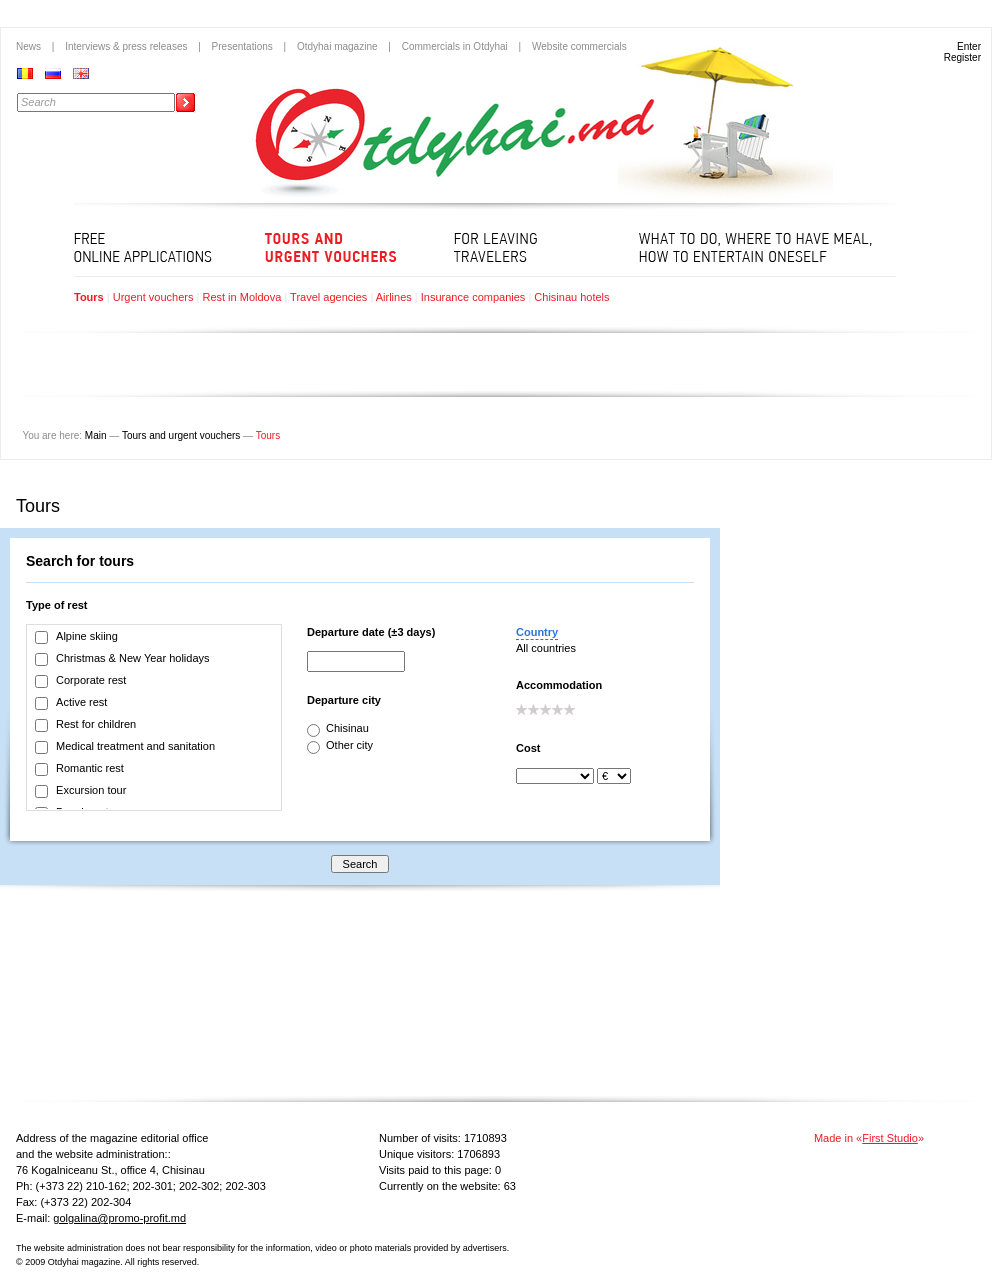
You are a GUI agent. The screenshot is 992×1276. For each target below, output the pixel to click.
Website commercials (579, 46)
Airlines (394, 297)
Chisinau (338, 728)
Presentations (242, 46)
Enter (969, 46)
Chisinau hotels (571, 297)
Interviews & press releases (126, 46)
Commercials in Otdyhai (455, 46)
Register (962, 57)
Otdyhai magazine (337, 46)
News (28, 46)
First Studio (890, 1138)
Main (96, 435)
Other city (340, 745)
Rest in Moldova (241, 297)
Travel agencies (328, 297)
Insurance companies (473, 297)
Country (537, 632)
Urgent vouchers (153, 297)
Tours (89, 297)
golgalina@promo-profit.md (119, 1218)
